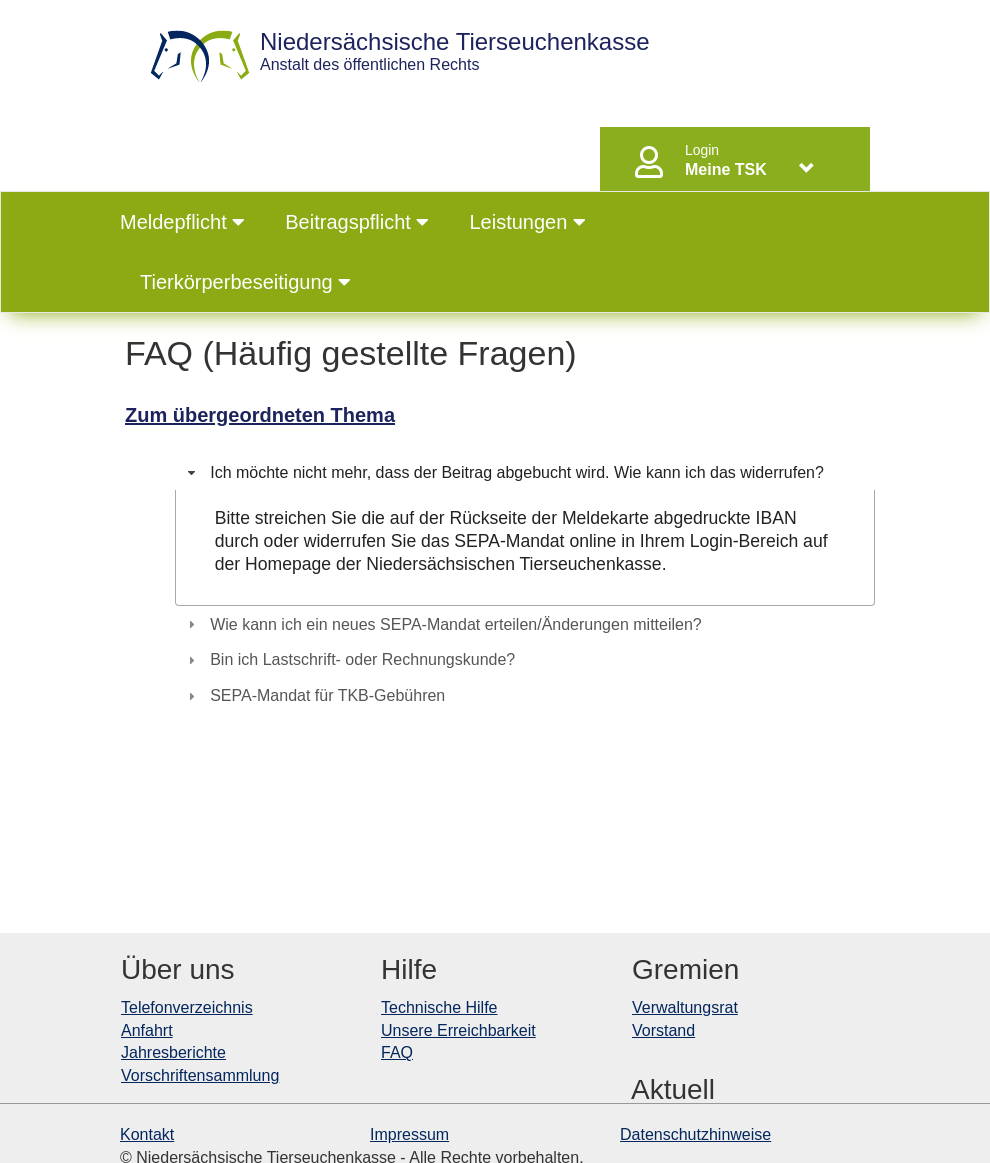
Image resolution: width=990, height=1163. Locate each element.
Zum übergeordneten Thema (260, 415)
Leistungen (527, 222)
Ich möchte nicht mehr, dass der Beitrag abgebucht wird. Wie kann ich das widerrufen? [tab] (503, 472)
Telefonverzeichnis (187, 1007)
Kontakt (147, 1134)
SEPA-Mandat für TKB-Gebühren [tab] (314, 695)
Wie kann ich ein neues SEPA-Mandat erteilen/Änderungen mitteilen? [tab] (442, 624)
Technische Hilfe (439, 1007)
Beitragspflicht (357, 222)
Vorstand (663, 1030)
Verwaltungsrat (685, 1007)
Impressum (409, 1134)
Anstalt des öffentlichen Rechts (455, 51)
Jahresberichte (173, 1052)
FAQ (397, 1052)
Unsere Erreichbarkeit (458, 1030)
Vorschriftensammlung (200, 1075)
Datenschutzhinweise (695, 1134)
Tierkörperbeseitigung (245, 282)
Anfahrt (147, 1030)
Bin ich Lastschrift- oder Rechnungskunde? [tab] (349, 659)
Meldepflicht (182, 222)
